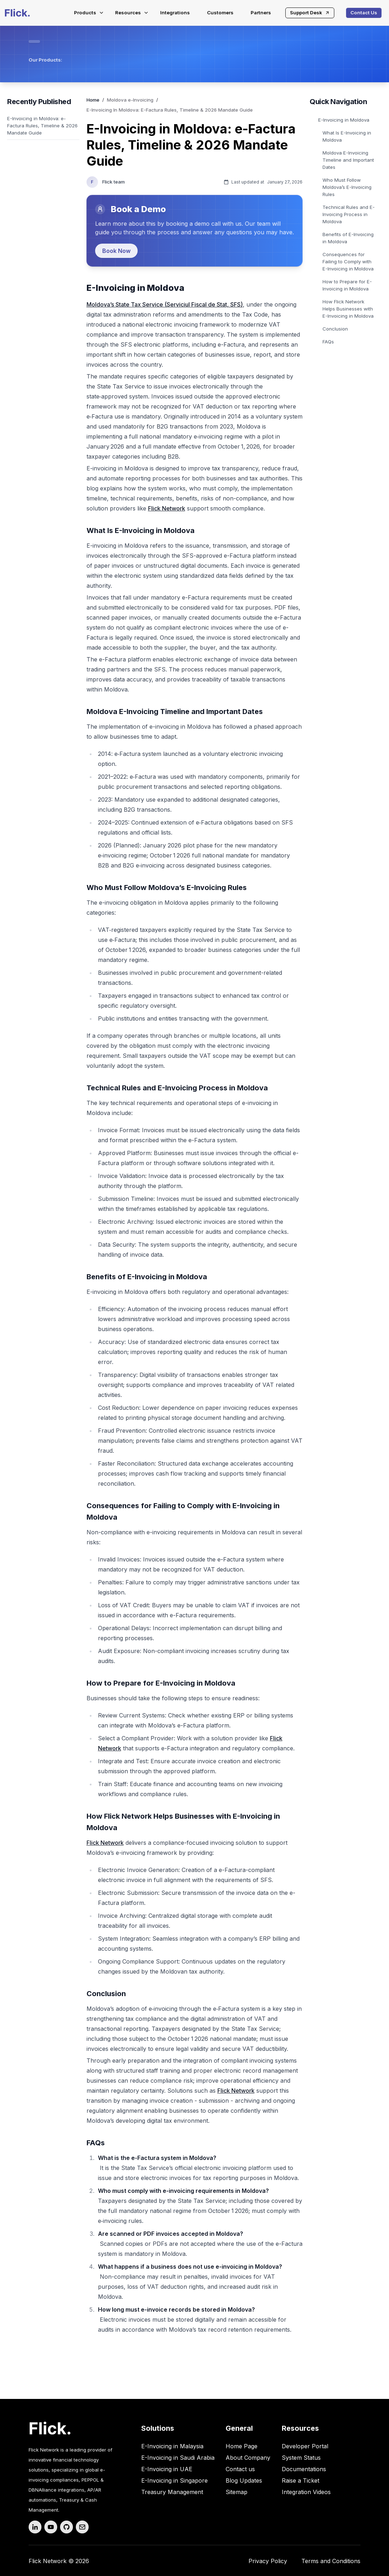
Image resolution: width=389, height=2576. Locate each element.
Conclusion (335, 329)
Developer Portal (305, 2446)
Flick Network (166, 508)
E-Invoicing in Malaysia (172, 2446)
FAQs (328, 341)
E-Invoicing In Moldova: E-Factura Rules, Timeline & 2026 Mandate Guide (170, 110)
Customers (220, 12)
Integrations (175, 12)
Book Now (116, 250)
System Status (301, 2457)
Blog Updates (244, 2480)
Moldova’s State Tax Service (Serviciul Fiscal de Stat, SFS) (165, 304)
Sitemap (236, 2492)
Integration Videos (306, 2492)
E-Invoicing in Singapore (174, 2480)
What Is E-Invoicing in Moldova (346, 136)
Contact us (240, 2469)
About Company (248, 2457)
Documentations (304, 2469)
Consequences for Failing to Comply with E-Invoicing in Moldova (348, 261)
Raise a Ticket (300, 2480)
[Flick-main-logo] (17, 13)
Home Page (241, 2446)
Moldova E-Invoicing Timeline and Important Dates (348, 160)
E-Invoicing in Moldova (343, 120)
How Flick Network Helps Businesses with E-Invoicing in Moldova (348, 309)
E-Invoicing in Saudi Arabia (178, 2457)
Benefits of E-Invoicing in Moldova (348, 237)
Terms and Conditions (330, 2561)
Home (93, 100)
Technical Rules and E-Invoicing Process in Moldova (348, 214)
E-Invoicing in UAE (166, 2469)
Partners (261, 12)
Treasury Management (172, 2492)
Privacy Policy (267, 2561)
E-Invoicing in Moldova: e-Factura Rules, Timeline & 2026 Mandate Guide (42, 126)
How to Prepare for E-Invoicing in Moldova (347, 285)
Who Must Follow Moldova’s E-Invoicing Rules (346, 187)
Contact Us (363, 12)
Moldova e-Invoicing (130, 100)
